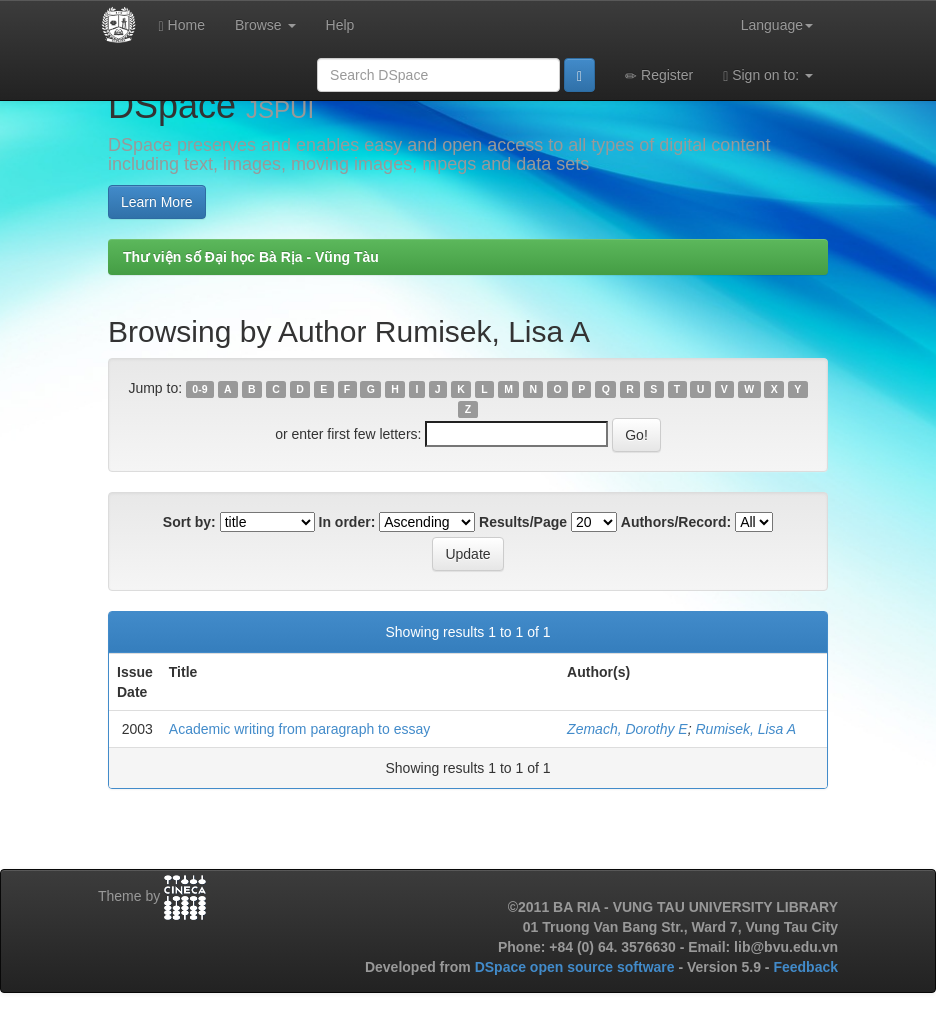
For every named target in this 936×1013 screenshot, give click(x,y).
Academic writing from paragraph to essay (299, 729)
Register (659, 75)
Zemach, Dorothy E (627, 729)
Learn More (157, 202)
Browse (265, 25)
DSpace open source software (577, 967)
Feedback (805, 967)
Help (340, 25)
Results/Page (523, 522)
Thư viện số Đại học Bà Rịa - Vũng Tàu (251, 257)
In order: (347, 522)
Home (182, 25)
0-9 (199, 389)
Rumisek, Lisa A (745, 729)
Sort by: (189, 522)
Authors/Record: (676, 522)
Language (777, 25)
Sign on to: (768, 75)
